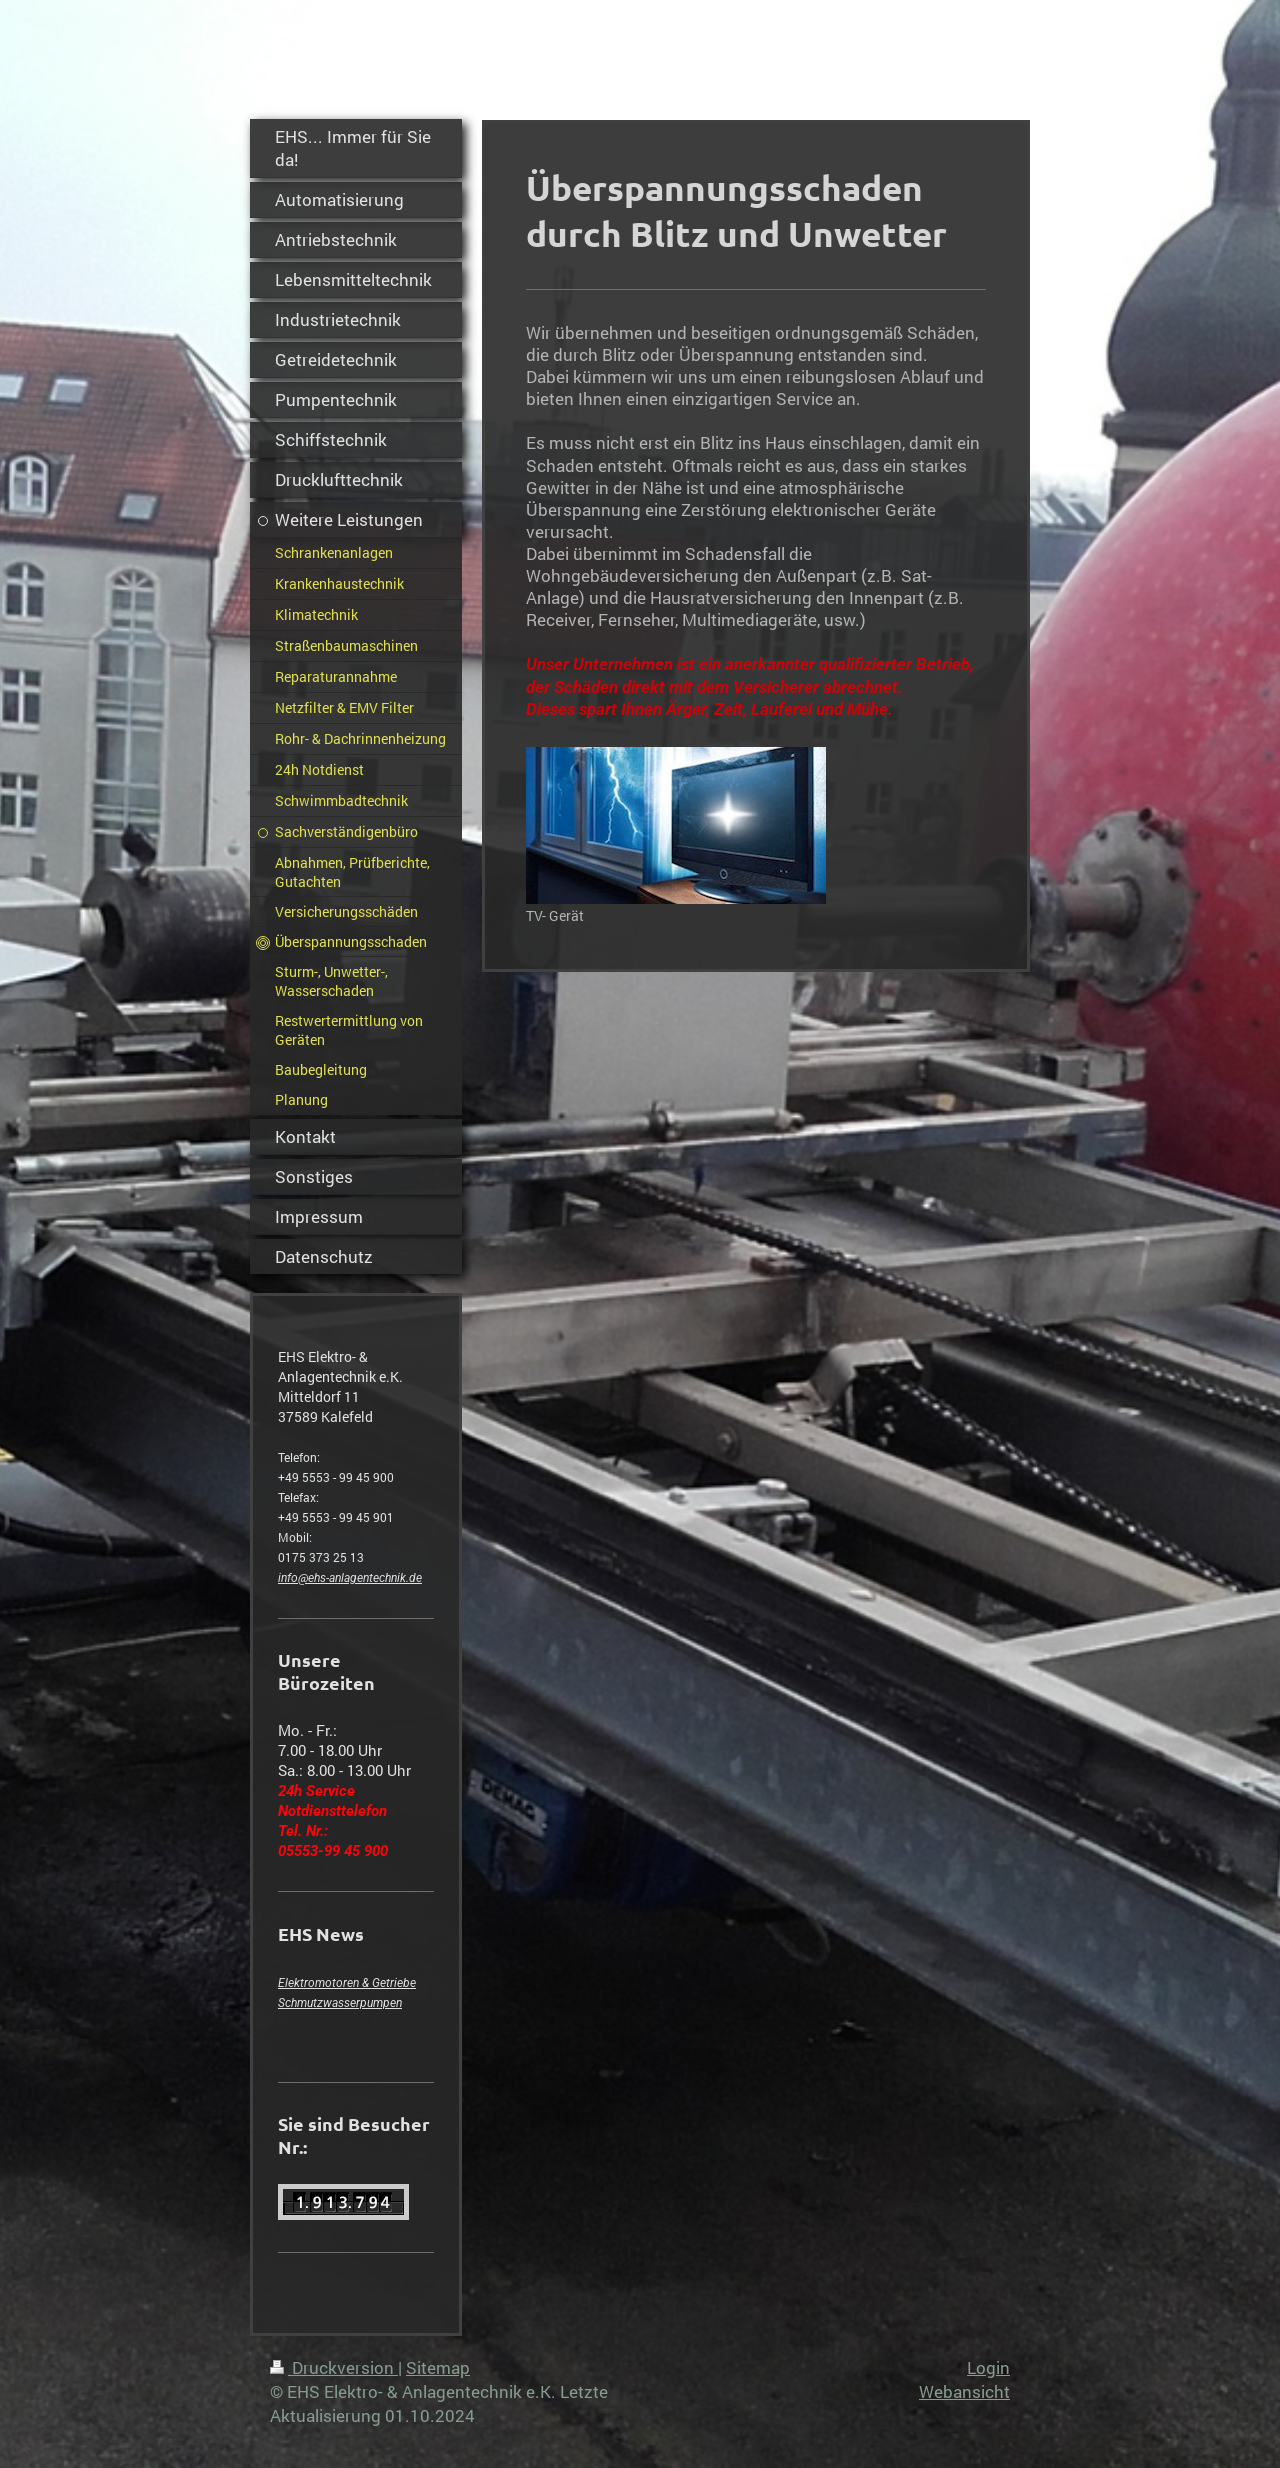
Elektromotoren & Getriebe (347, 1983)
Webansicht (964, 2391)
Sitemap (438, 2367)
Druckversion (334, 2367)
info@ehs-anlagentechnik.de (350, 1578)
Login (988, 2367)
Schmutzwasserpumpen (340, 2003)
